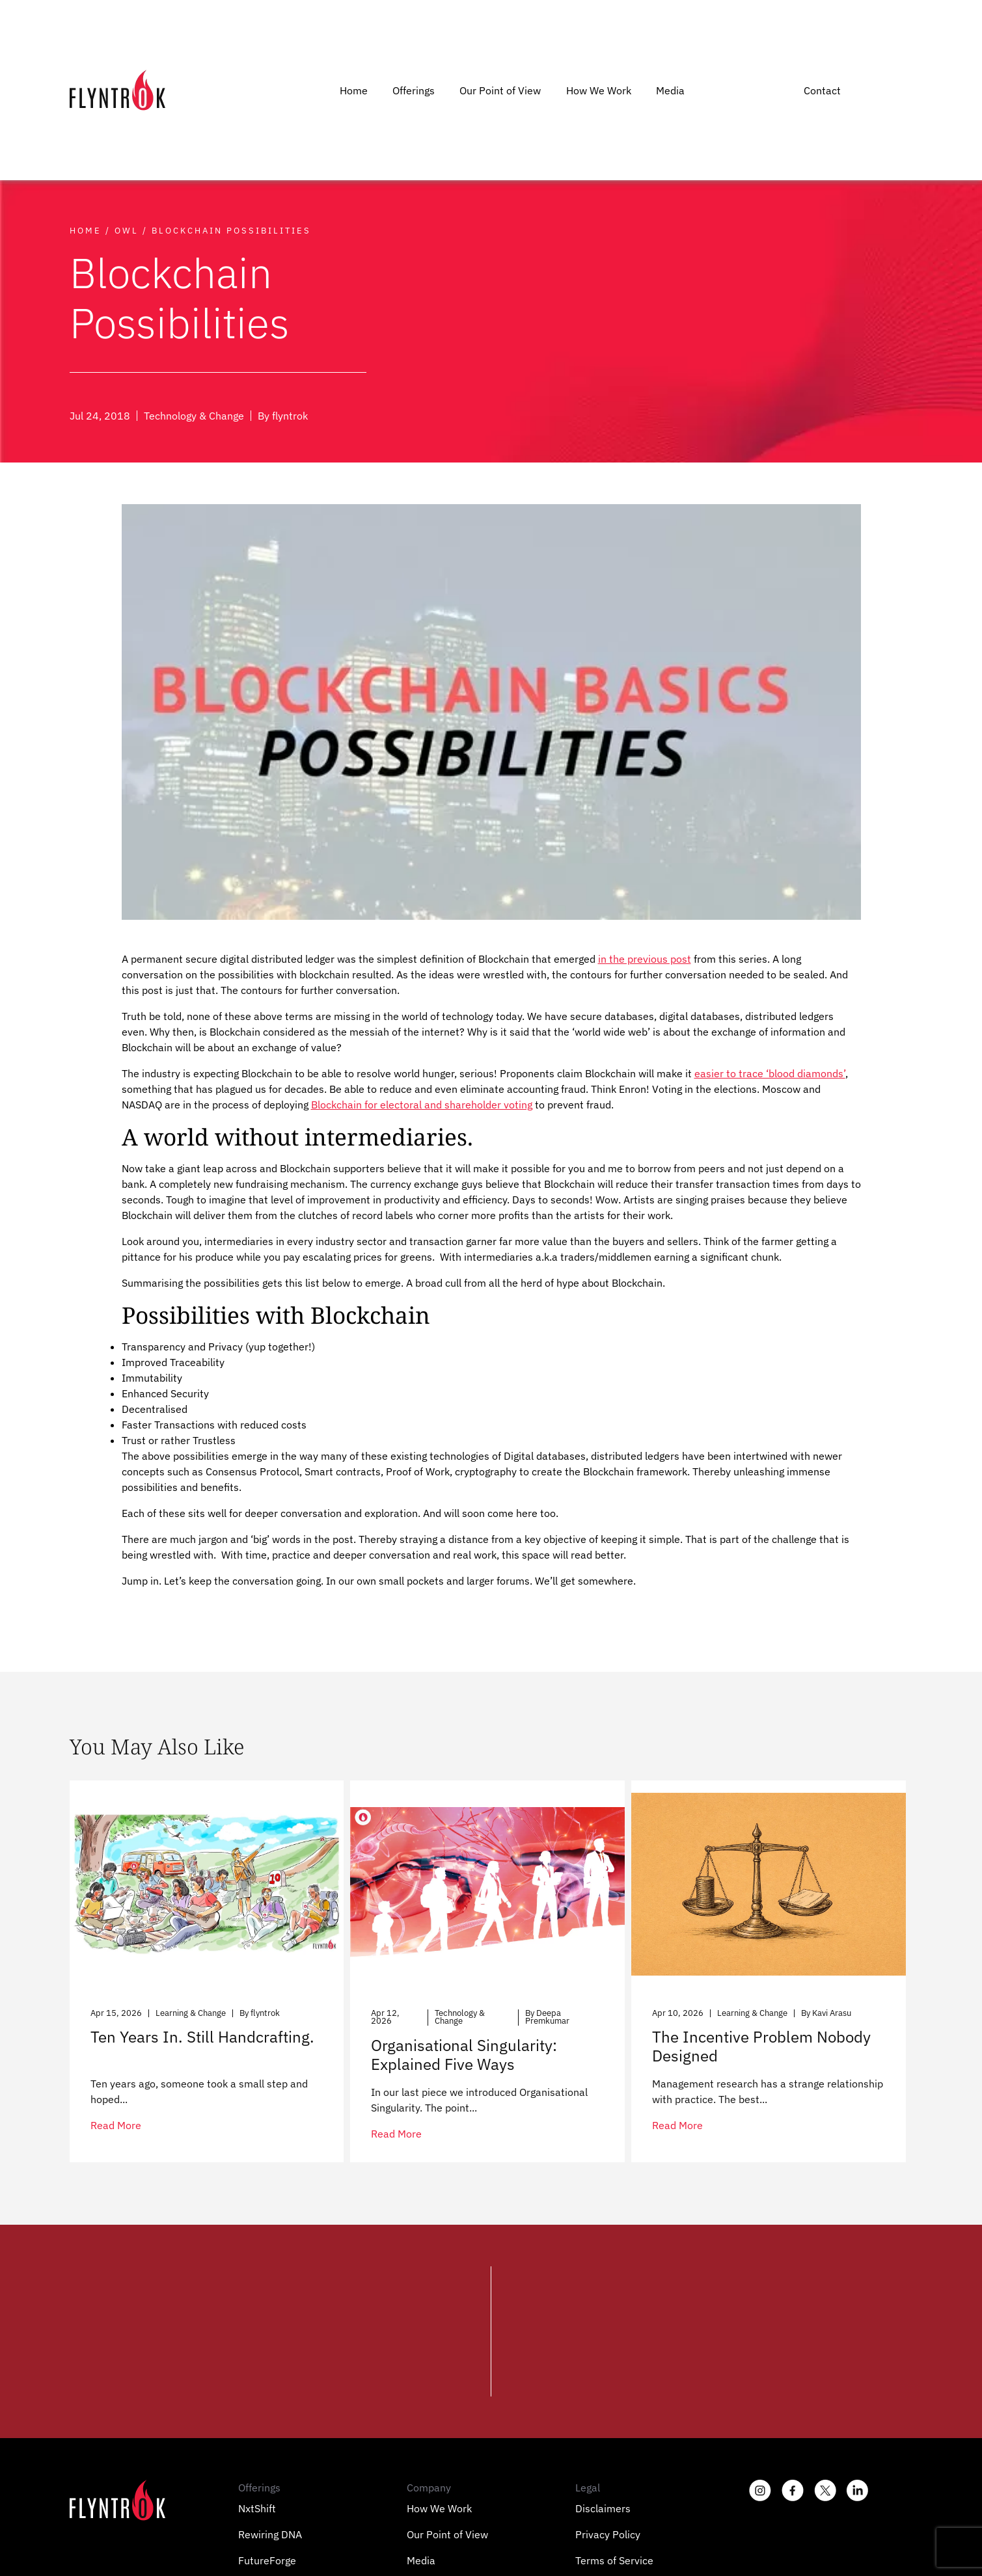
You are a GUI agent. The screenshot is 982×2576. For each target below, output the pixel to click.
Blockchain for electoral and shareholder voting (421, 1104)
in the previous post (644, 958)
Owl (127, 230)
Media (670, 90)
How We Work (598, 90)
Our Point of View (500, 90)
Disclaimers (603, 2508)
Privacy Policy (607, 2534)
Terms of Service (614, 2560)
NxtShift (257, 2508)
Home (354, 90)
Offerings (413, 90)
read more (115, 2125)
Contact (822, 90)
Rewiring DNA (270, 2534)
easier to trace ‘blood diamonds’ (769, 1073)
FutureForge (267, 2560)
